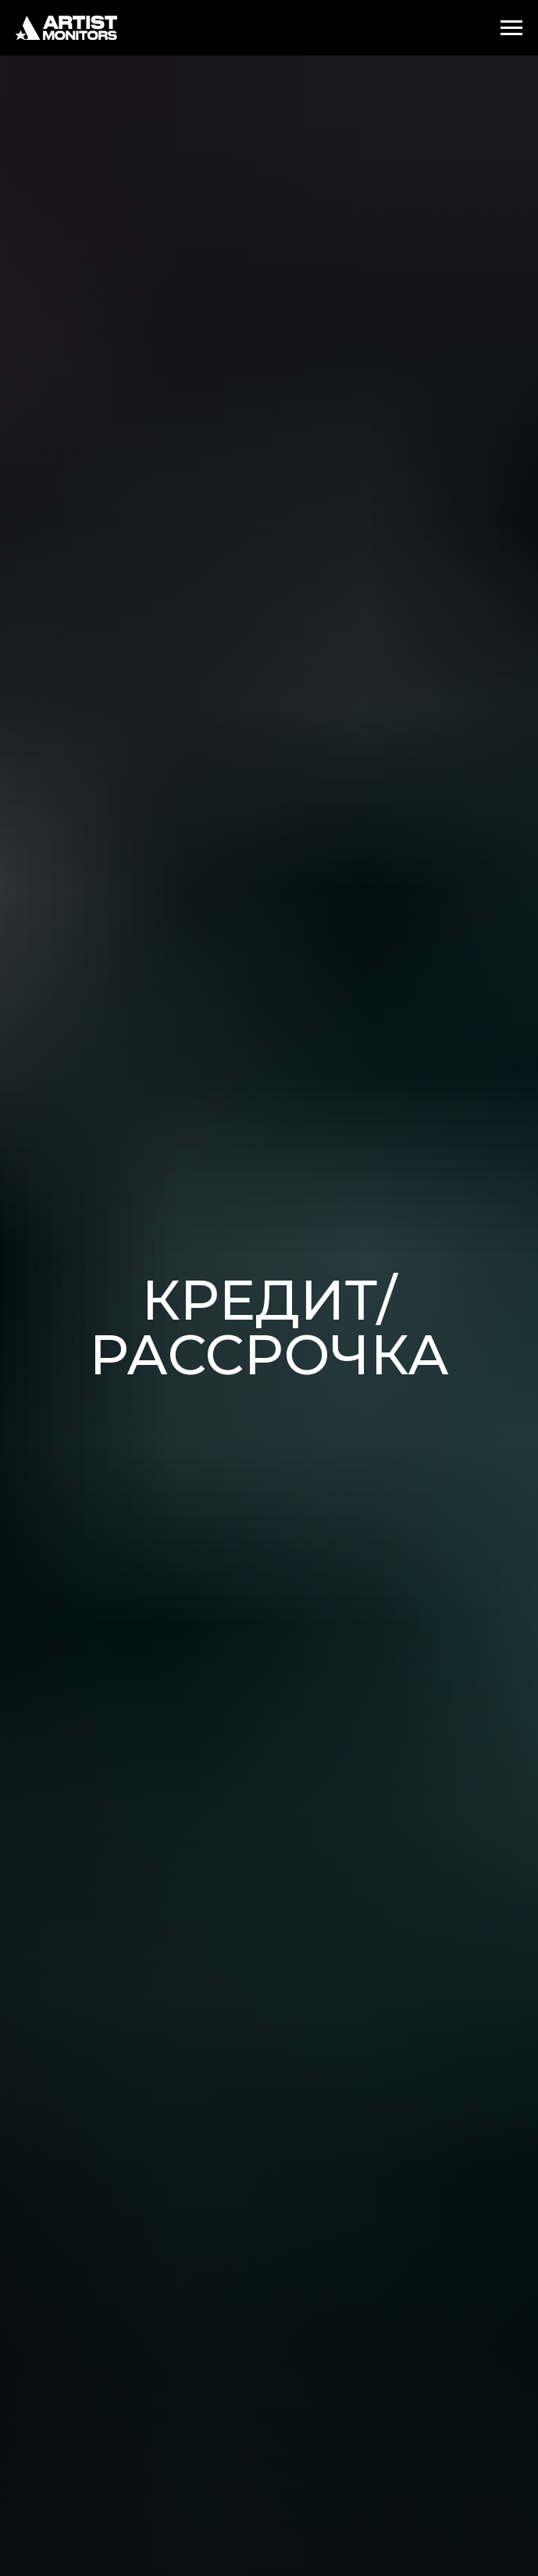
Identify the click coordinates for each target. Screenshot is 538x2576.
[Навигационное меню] (511, 28)
